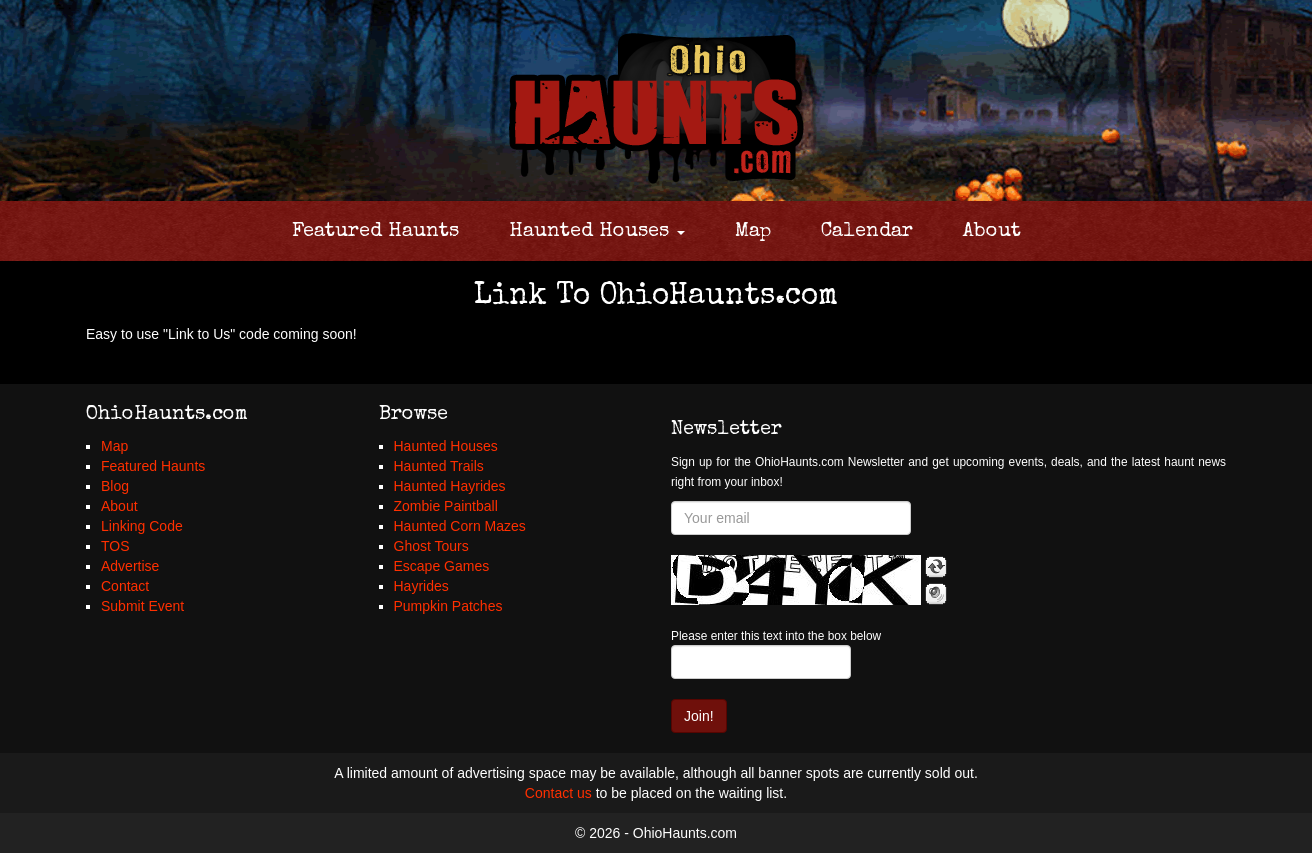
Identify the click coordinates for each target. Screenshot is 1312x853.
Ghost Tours (431, 546)
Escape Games (442, 566)
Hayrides (421, 586)
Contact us (558, 793)
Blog (115, 486)
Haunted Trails (439, 466)
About (992, 232)
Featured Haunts (375, 232)
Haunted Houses (597, 232)
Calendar (867, 232)
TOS (115, 546)
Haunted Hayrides (450, 486)
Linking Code (142, 526)
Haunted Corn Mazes (460, 526)
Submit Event (142, 606)
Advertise (130, 566)
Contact (125, 586)
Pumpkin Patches (448, 606)
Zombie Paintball (446, 506)
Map (753, 232)
